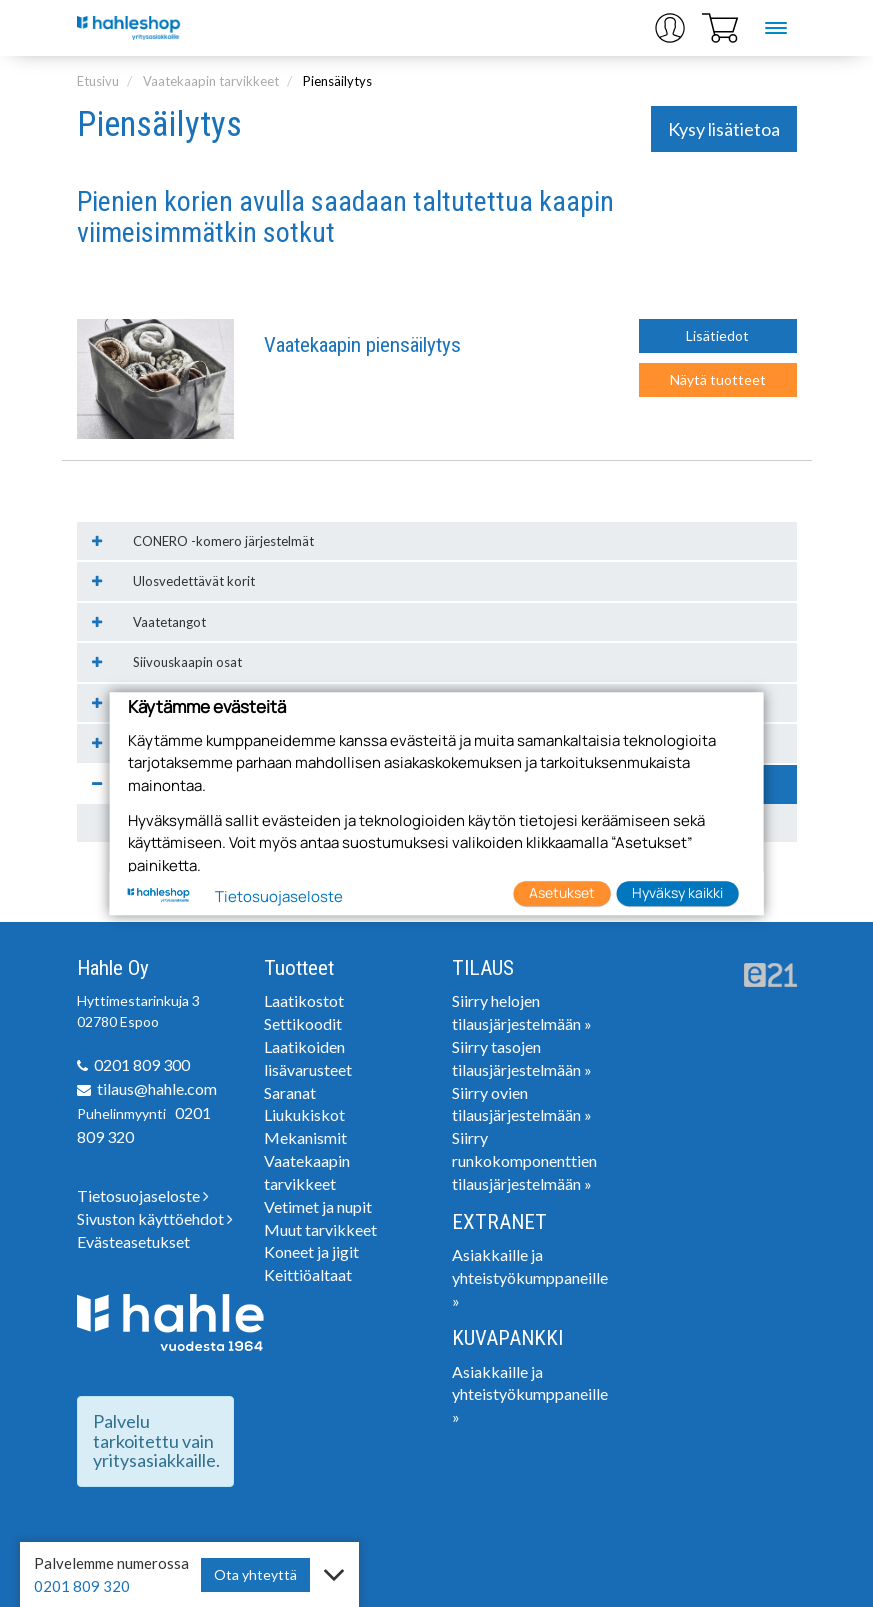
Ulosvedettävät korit (194, 581)
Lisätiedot (717, 335)
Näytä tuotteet (718, 379)
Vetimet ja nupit (318, 1206)
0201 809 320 (82, 1586)
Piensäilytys (337, 81)
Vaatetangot (169, 622)
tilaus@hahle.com (157, 1088)
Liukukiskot (304, 1114)
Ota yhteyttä (255, 1574)
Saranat (290, 1092)
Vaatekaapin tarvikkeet (211, 81)
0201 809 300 (142, 1064)
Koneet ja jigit (311, 1251)
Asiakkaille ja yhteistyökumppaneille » (530, 1277)
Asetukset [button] (562, 893)
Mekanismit (305, 1137)
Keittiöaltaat (308, 1274)
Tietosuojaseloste (143, 1195)
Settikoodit (303, 1023)
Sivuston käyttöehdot (155, 1218)
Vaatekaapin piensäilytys (362, 345)
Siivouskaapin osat (187, 662)
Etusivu (98, 81)
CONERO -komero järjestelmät (223, 541)
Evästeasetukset (133, 1241)
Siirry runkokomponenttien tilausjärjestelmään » (524, 1160)
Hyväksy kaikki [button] (677, 893)
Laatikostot (304, 1000)
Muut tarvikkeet (320, 1229)
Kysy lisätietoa (724, 129)
